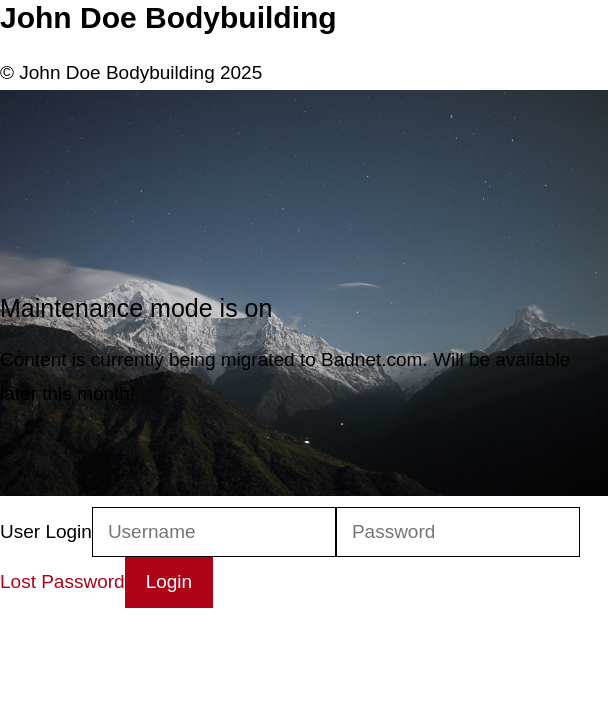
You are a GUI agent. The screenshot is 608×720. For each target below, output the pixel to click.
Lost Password (62, 581)
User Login (46, 531)
